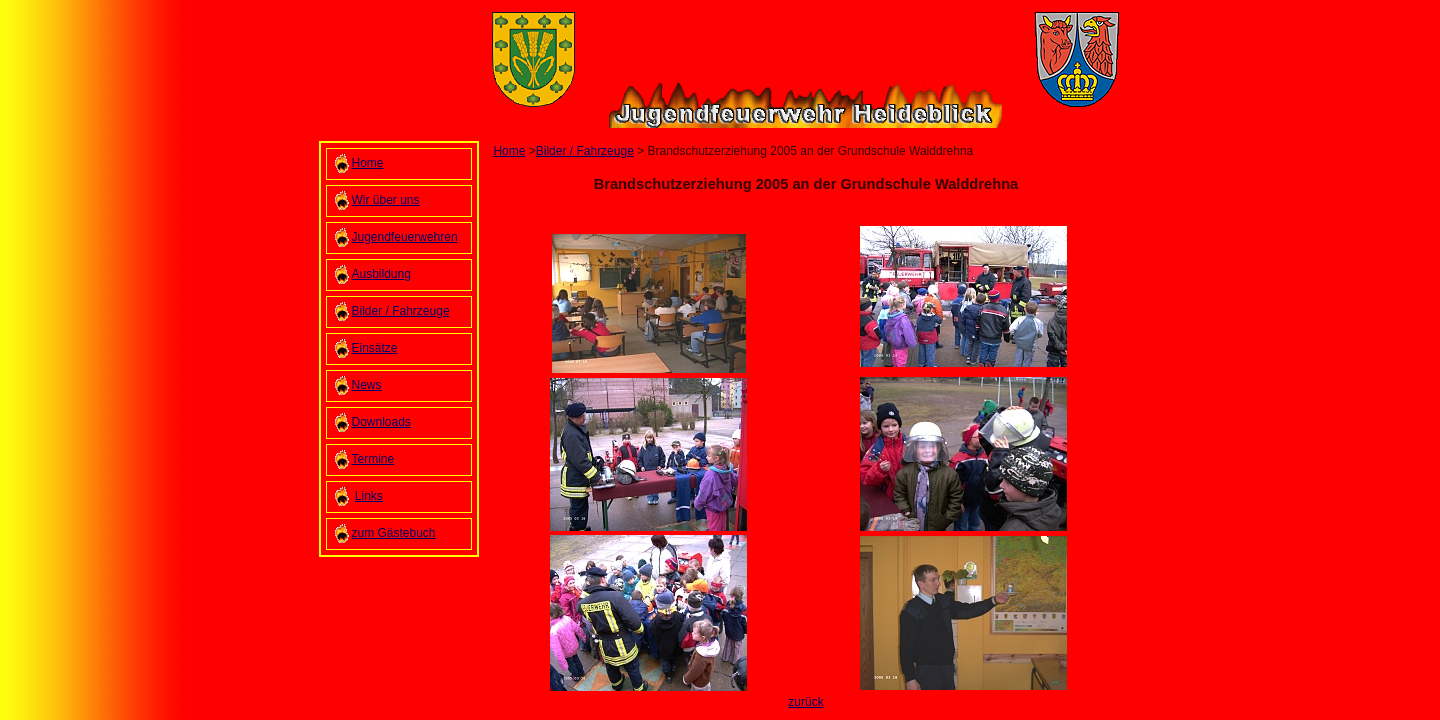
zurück (805, 702)
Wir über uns (386, 200)
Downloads (381, 422)
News (367, 385)
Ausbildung (381, 274)
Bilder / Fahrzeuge (401, 311)
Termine (373, 459)
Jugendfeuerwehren (405, 237)
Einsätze (375, 348)
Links (369, 496)
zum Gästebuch (394, 533)
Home (368, 163)
